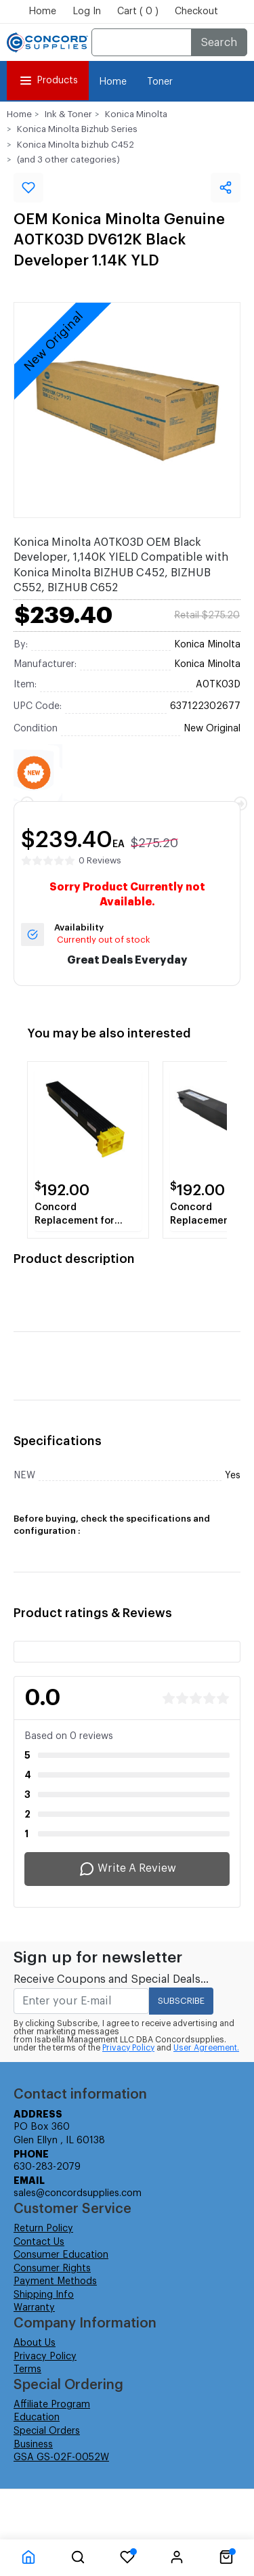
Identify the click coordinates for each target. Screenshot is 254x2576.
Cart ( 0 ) (137, 11)
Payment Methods (55, 2281)
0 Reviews (100, 860)
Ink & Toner (68, 114)
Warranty (34, 2308)
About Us (35, 2343)
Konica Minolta (136, 114)
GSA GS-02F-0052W (61, 2457)
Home (42, 11)
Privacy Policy (128, 2048)
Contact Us (39, 2242)
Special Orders (47, 2431)
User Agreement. (206, 2048)
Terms (27, 2369)
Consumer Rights (52, 2268)
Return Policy (43, 2228)
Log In (86, 11)
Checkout (196, 11)
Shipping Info (44, 2295)
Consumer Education (61, 2255)
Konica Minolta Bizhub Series (77, 129)
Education (37, 2417)
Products (48, 80)
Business (33, 2444)
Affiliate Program (52, 2404)
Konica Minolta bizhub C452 (75, 144)
